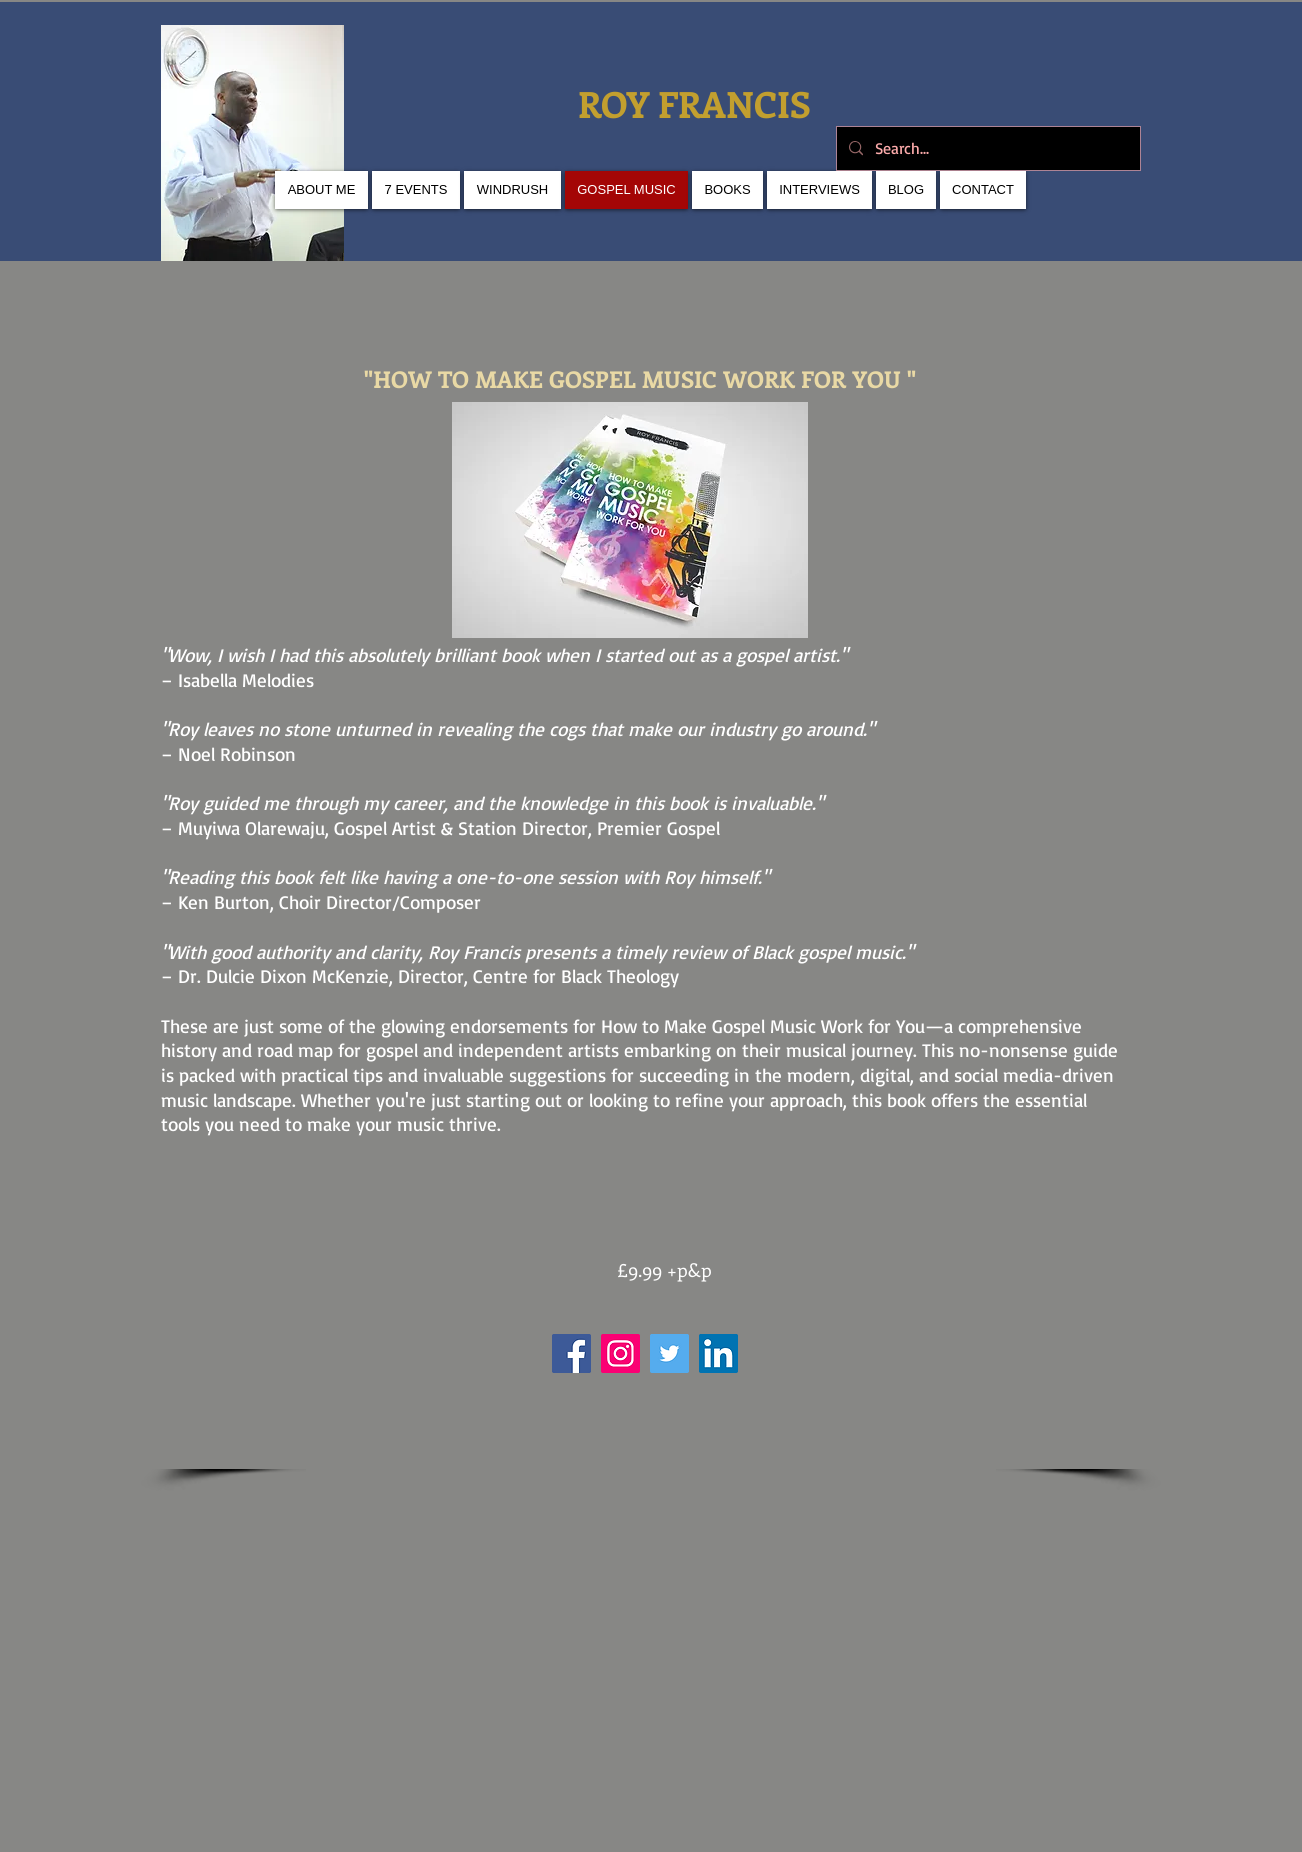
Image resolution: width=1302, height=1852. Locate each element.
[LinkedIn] (718, 1353)
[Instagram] (620, 1353)
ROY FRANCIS (699, 103)
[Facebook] (571, 1353)
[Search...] (986, 148)
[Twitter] (669, 1353)
